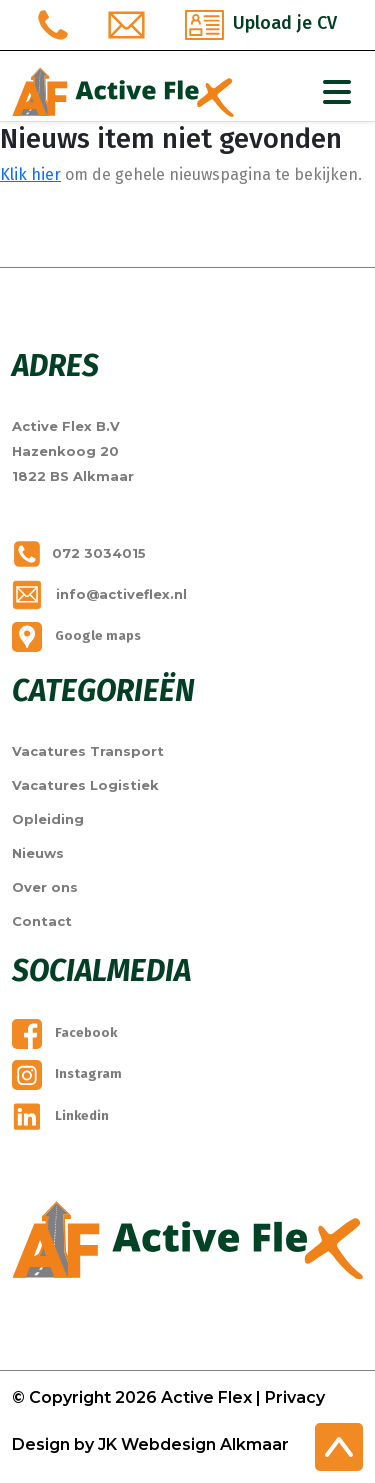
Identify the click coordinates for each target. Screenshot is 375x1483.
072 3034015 (79, 553)
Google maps (76, 635)
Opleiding (48, 819)
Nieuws (38, 853)
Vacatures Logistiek (85, 785)
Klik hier (30, 174)
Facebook (64, 1032)
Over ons (45, 887)
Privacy (295, 1397)
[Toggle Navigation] (337, 92)
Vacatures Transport (88, 751)
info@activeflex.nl (99, 594)
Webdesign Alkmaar (205, 1444)
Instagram (67, 1073)
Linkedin (60, 1115)
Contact (42, 921)
